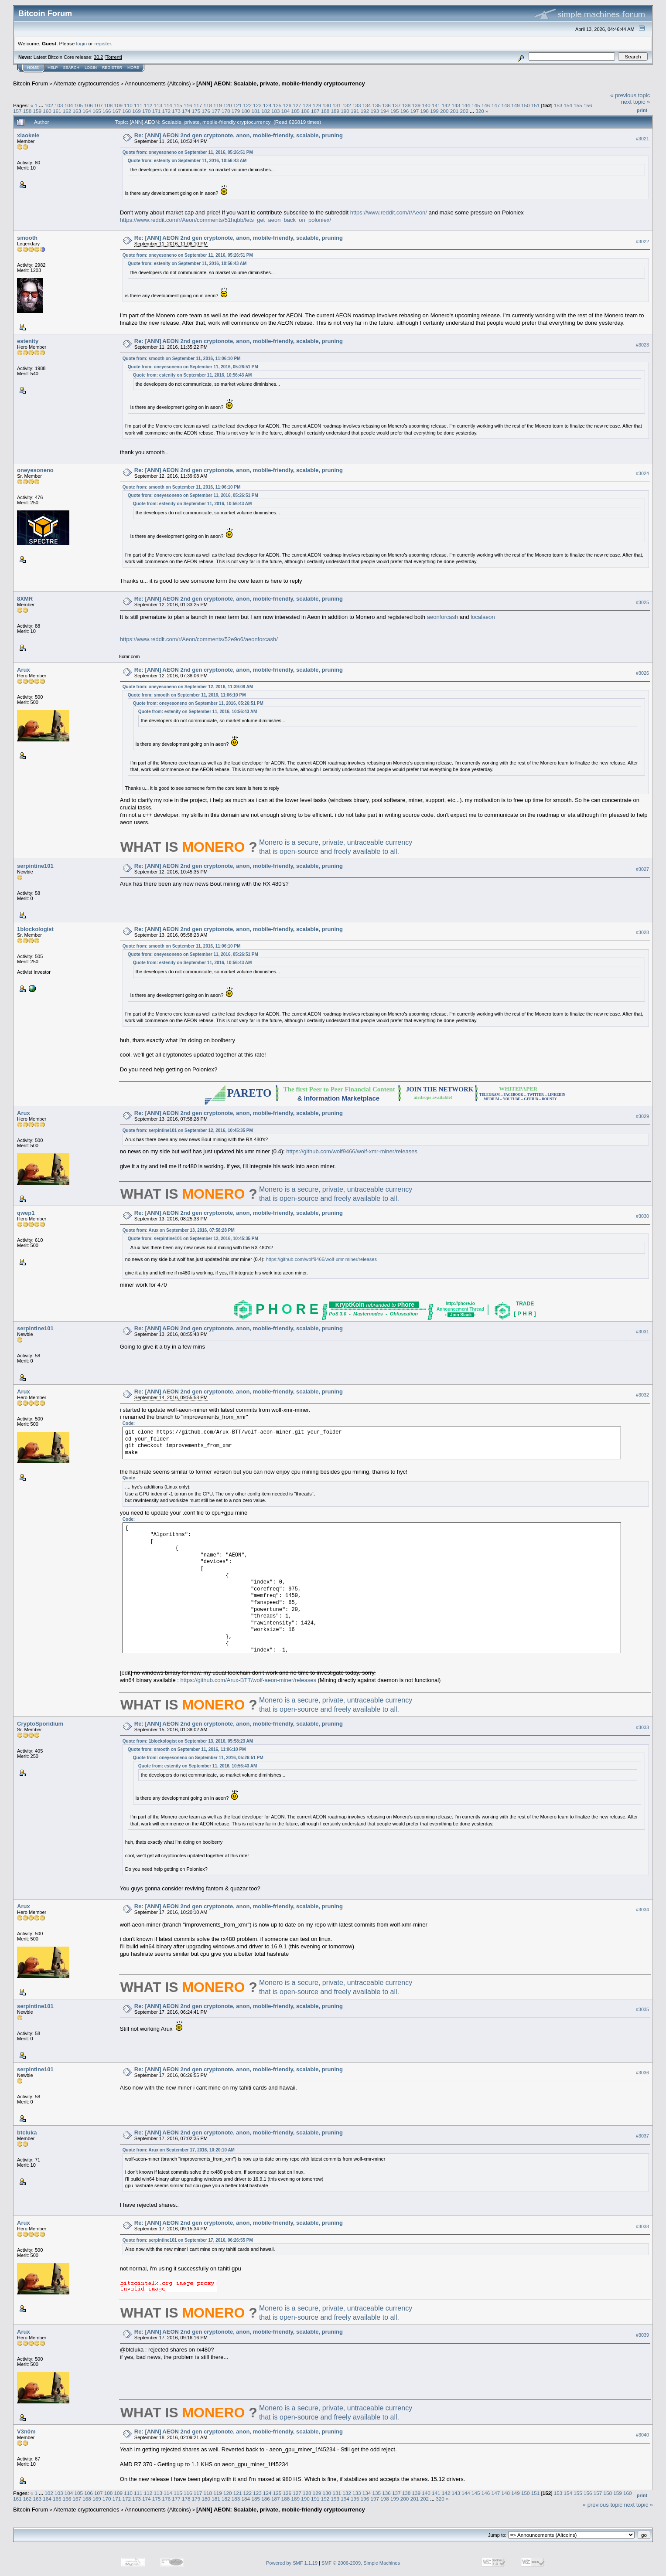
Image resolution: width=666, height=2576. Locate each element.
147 (496, 105)
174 (186, 111)
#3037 (642, 2136)
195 (394, 111)
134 (366, 105)
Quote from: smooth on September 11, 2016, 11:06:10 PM (182, 358)
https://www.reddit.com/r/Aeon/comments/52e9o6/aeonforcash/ (199, 639)
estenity (27, 341)
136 (386, 105)
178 (226, 111)
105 (78, 105)
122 (247, 105)
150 (525, 105)
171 (156, 111)
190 (345, 111)
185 (295, 111)
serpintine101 (35, 866)
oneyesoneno (35, 470)
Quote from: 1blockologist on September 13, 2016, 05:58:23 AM (188, 1741)
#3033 (642, 1727)
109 (118, 105)
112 (148, 105)
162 (67, 111)
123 (257, 105)
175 (196, 111)
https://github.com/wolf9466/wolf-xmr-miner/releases (351, 1151)
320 (479, 111)
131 (336, 105)
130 (327, 105)
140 (426, 105)
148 (505, 105)
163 (77, 111)
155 (578, 105)
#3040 (642, 2434)
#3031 (642, 1332)
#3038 (642, 2226)
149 (515, 105)
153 (558, 105)
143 (456, 105)
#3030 (642, 1216)
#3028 (642, 932)
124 (267, 105)
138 (406, 105)
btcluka (27, 2132)
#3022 (642, 241)
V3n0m (26, 2431)
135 (376, 105)
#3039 (642, 2335)
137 (396, 105)
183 (275, 111)
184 (285, 111)
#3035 (642, 2009)
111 (138, 105)
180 (246, 111)
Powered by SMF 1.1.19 (292, 2563)
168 (126, 111)
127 (297, 105)
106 (88, 105)
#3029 (642, 1116)
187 (315, 111)
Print (642, 110)
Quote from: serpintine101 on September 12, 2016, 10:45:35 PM (188, 1130)
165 (96, 111)
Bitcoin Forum (30, 83)
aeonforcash (442, 617)
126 (287, 105)
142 (446, 105)
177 (216, 111)
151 (535, 105)
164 (86, 111)
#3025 (642, 602)
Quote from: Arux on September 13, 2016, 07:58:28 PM (179, 1230)
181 (255, 111)
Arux (23, 669)
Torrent (113, 57)
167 (117, 111)
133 (356, 105)
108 (108, 105)
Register (112, 67)
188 (325, 111)
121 (237, 105)
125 (277, 105)
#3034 (642, 1910)
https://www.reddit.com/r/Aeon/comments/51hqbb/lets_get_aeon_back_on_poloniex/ (225, 220)
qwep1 (25, 1213)
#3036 (642, 2073)
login (81, 43)
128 (307, 105)
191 (355, 111)
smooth (27, 237)
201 (454, 111)
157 (17, 111)
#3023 (642, 344)
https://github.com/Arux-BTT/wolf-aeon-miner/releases (248, 1680)
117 (198, 105)
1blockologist (35, 929)
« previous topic (630, 95)
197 (414, 111)
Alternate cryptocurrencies (87, 83)
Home (33, 67)
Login (91, 67)
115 (178, 105)
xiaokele (28, 135)
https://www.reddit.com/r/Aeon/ (388, 212)
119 (217, 105)
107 (98, 105)
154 (568, 105)
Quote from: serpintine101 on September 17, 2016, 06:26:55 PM (188, 2240)
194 (384, 111)
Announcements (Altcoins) (158, 83)
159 (37, 111)
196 (404, 111)
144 (465, 105)
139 (416, 105)
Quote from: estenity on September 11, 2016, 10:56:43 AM (187, 160)
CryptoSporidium (40, 1723)
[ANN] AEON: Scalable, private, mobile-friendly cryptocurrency (280, 83)
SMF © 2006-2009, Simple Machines (360, 2563)
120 (227, 105)
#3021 (642, 138)
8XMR (25, 598)
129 (317, 105)
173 (176, 111)
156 (588, 105)
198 (424, 111)
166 (106, 111)
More (133, 67)
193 (375, 111)
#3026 (642, 673)
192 (365, 111)
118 (207, 105)
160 (47, 111)
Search (71, 67)
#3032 (642, 1395)
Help (53, 67)
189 (335, 111)
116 (188, 105)
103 (59, 105)
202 (464, 111)
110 (128, 105)
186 (305, 111)
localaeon (483, 617)
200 (444, 111)
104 (69, 105)
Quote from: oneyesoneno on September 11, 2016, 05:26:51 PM (188, 152)
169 (136, 111)
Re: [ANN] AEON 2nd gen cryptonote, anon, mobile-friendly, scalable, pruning (238, 135)
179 (236, 111)
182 (265, 111)
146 (486, 105)
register (102, 43)
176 (206, 111)
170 (146, 111)
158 (27, 111)
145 (475, 105)
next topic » (635, 102)
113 (158, 105)
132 (346, 105)
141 (436, 105)
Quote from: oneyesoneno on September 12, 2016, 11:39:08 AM (188, 686)
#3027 (642, 869)
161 (57, 111)
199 (434, 111)
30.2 (98, 57)
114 (168, 105)
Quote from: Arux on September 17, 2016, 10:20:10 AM (179, 2150)
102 (48, 105)
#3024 (642, 473)
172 (166, 111)
